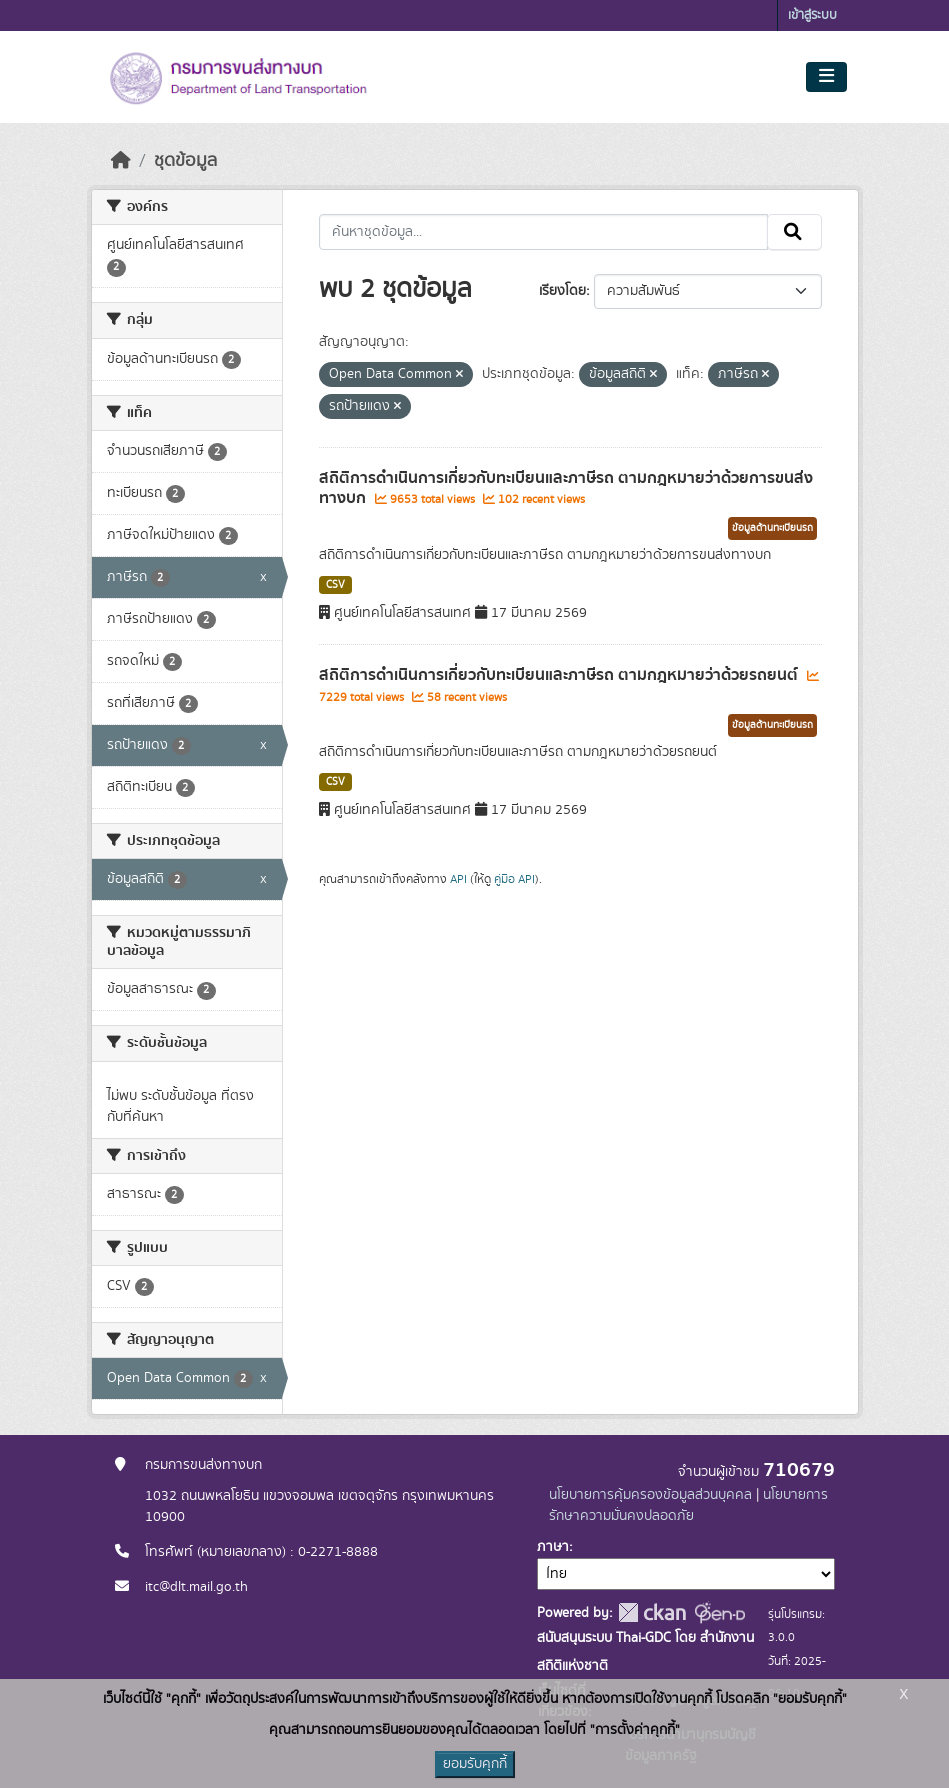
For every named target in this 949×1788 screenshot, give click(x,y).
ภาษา (553, 1547)
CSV (335, 585)
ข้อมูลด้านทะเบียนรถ (772, 528)
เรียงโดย (562, 291)
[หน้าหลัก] (121, 161)
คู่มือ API (514, 879)
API (458, 879)
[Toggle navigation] (826, 77)
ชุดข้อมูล (185, 161)
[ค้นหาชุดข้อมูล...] (543, 232)
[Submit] (794, 232)
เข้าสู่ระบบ (812, 15)
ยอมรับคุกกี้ (475, 1764)
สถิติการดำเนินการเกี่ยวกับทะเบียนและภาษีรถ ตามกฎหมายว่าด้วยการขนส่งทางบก (566, 488)
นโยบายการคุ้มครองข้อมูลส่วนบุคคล (650, 1495)
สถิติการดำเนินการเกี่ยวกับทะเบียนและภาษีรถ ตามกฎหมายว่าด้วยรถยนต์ (560, 675)
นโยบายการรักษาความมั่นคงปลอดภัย (688, 1505)
